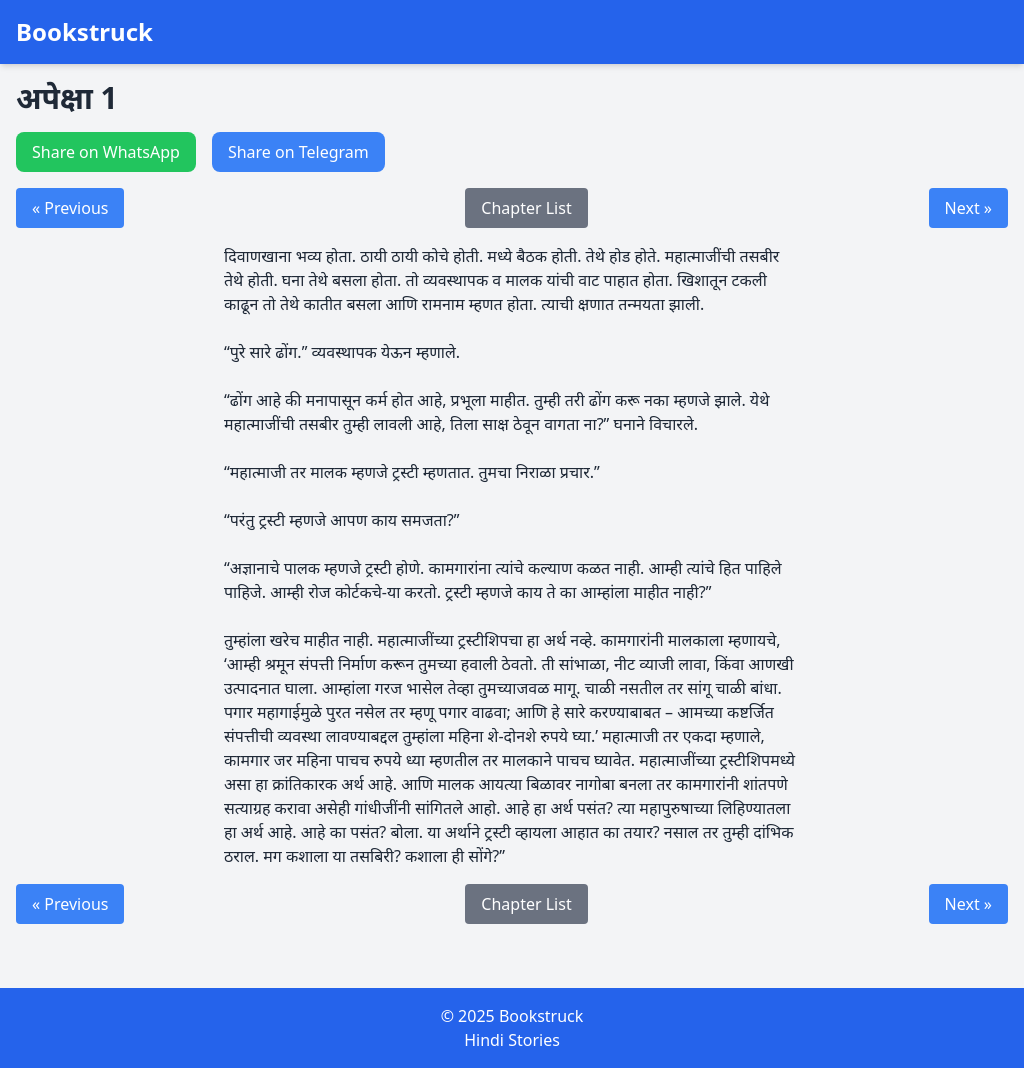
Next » (968, 208)
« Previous (70, 208)
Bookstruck (84, 32)
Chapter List (526, 208)
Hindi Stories (512, 1040)
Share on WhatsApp (106, 152)
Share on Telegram (298, 152)
